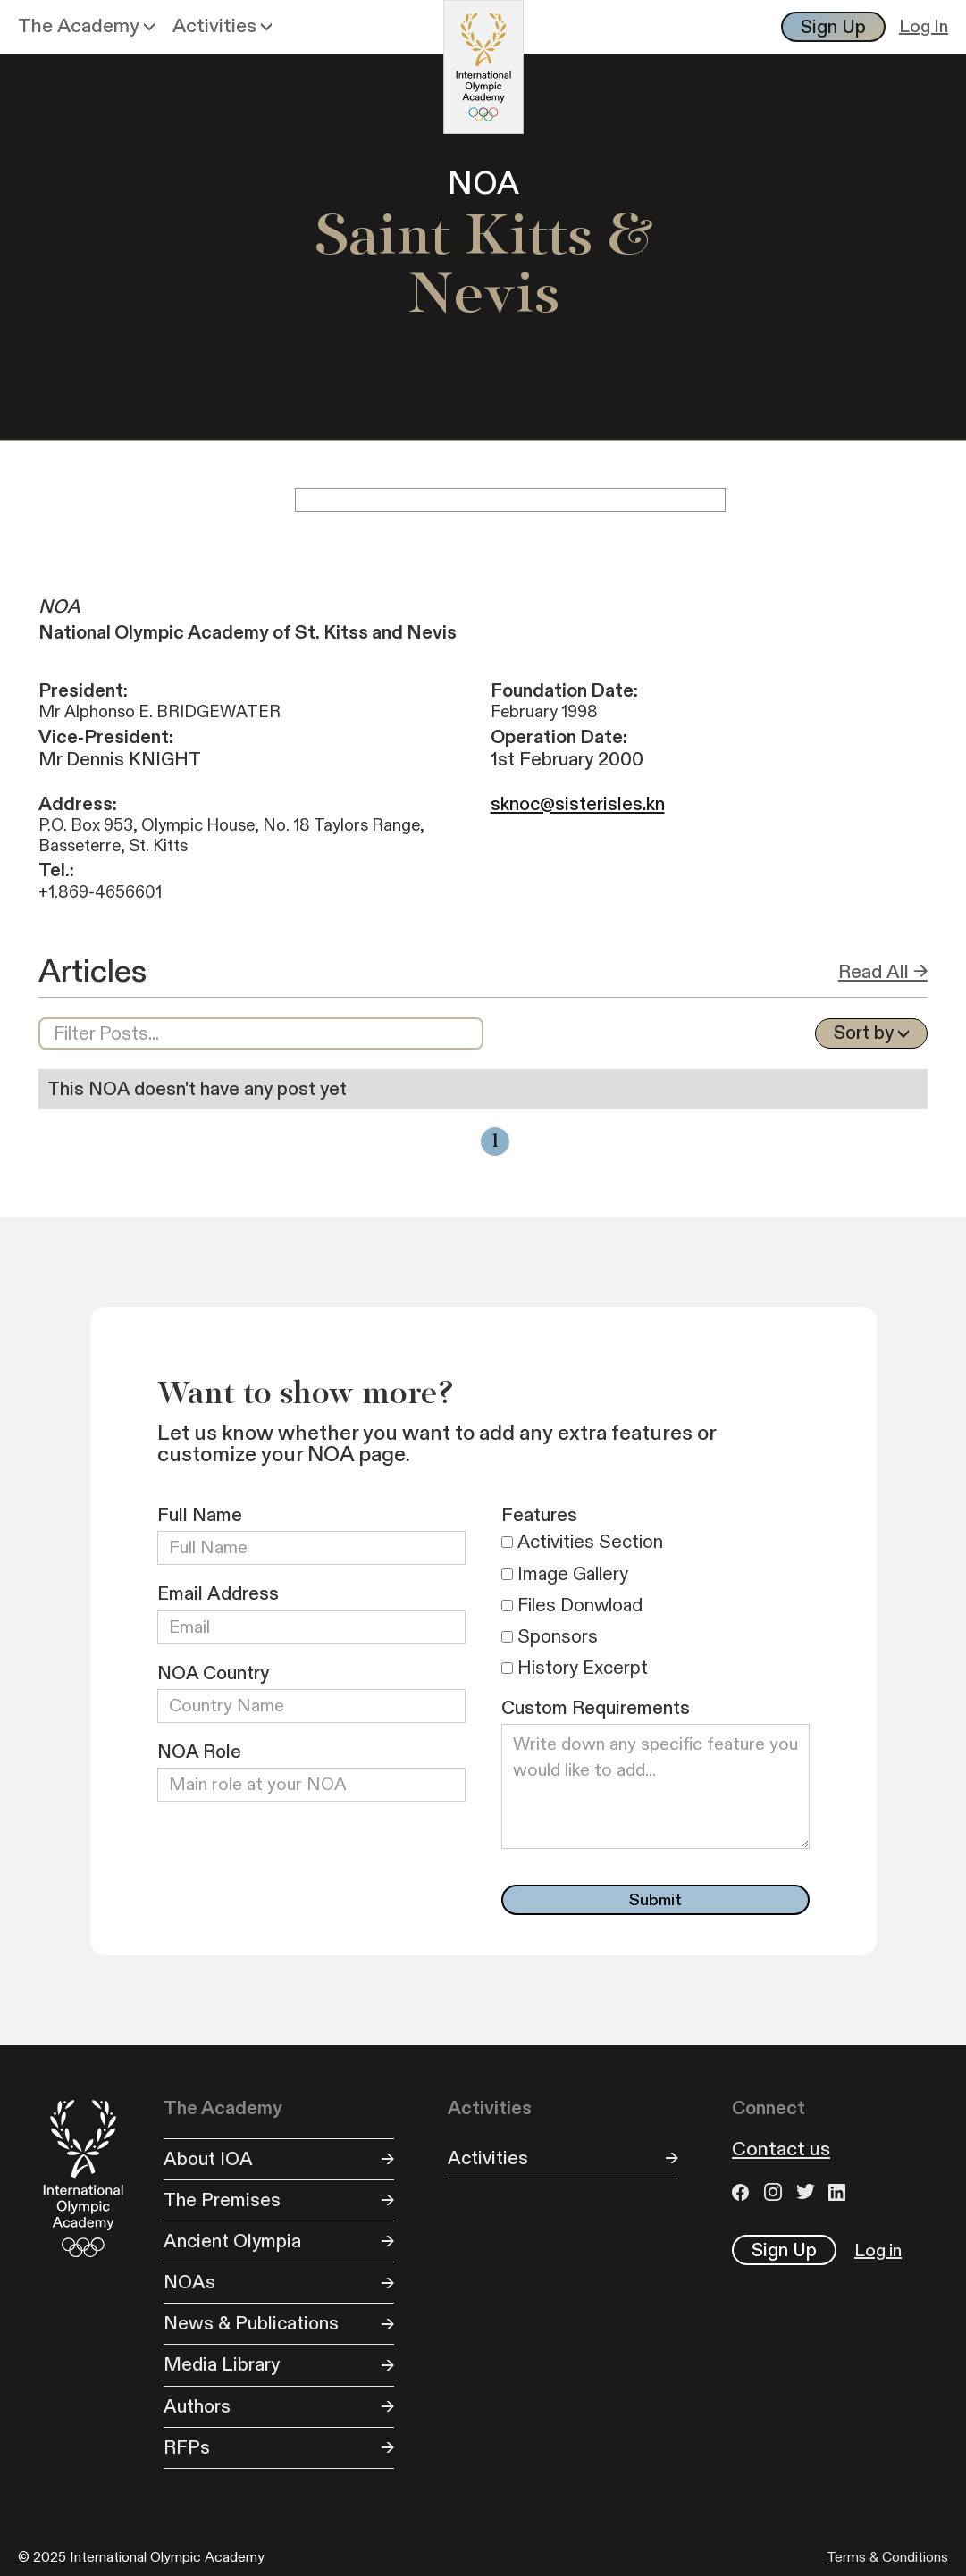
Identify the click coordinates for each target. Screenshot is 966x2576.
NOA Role (199, 1752)
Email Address (218, 1594)
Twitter (807, 2191)
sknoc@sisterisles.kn (578, 804)
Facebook (743, 2191)
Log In (923, 27)
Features (539, 1515)
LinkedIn (840, 2191)
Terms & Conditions (887, 2557)
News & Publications (251, 2324)
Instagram (775, 2191)
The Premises (222, 2200)
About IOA (208, 2159)
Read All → (883, 972)
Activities (488, 2158)
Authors (197, 2407)
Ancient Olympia (232, 2241)
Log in (878, 2251)
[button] (86, 26)
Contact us (781, 2150)
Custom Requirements (595, 1708)
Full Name (199, 1515)
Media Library (222, 2365)
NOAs (189, 2283)
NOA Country (213, 1673)
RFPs (187, 2448)
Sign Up (833, 27)
